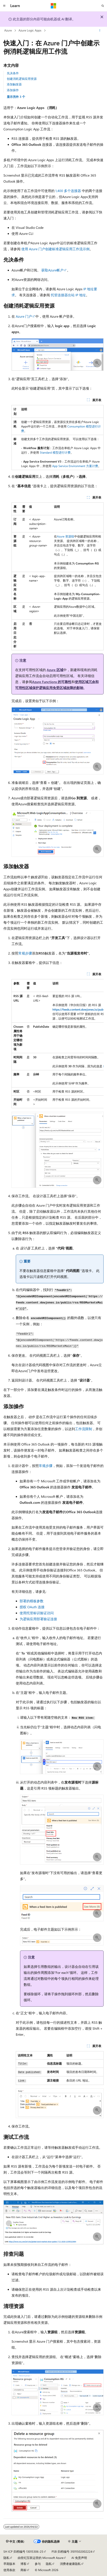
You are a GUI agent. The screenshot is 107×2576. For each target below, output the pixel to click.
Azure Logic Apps (30, 30)
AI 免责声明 (79, 2558)
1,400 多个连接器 (68, 190)
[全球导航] (4, 6)
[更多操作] (100, 30)
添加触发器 (14, 84)
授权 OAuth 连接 (32, 1607)
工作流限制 (83, 1428)
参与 (38, 2564)
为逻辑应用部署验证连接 (38, 1619)
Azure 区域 (55, 669)
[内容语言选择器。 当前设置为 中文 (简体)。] (15, 2541)
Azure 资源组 (65, 536)
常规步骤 (25, 953)
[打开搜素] (102, 6)
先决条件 (13, 73)
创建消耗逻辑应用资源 (22, 79)
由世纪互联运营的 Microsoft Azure (40, 2558)
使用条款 (9, 2570)
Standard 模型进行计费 (55, 452)
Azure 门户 (24, 316)
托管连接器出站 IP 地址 (68, 295)
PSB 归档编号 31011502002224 (72, 2551)
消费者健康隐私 (70, 2564)
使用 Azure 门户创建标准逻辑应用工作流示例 (55, 249)
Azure (8, 30)
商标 (23, 2570)
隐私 (6, 2558)
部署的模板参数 (31, 1601)
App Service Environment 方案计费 (75, 466)
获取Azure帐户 (52, 270)
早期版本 (9, 2564)
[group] (58, 1043)
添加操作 (13, 90)
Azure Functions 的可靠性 (51, 681)
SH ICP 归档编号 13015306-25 (23, 2551)
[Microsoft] (53, 6)
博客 (23, 2564)
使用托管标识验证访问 (37, 1613)
